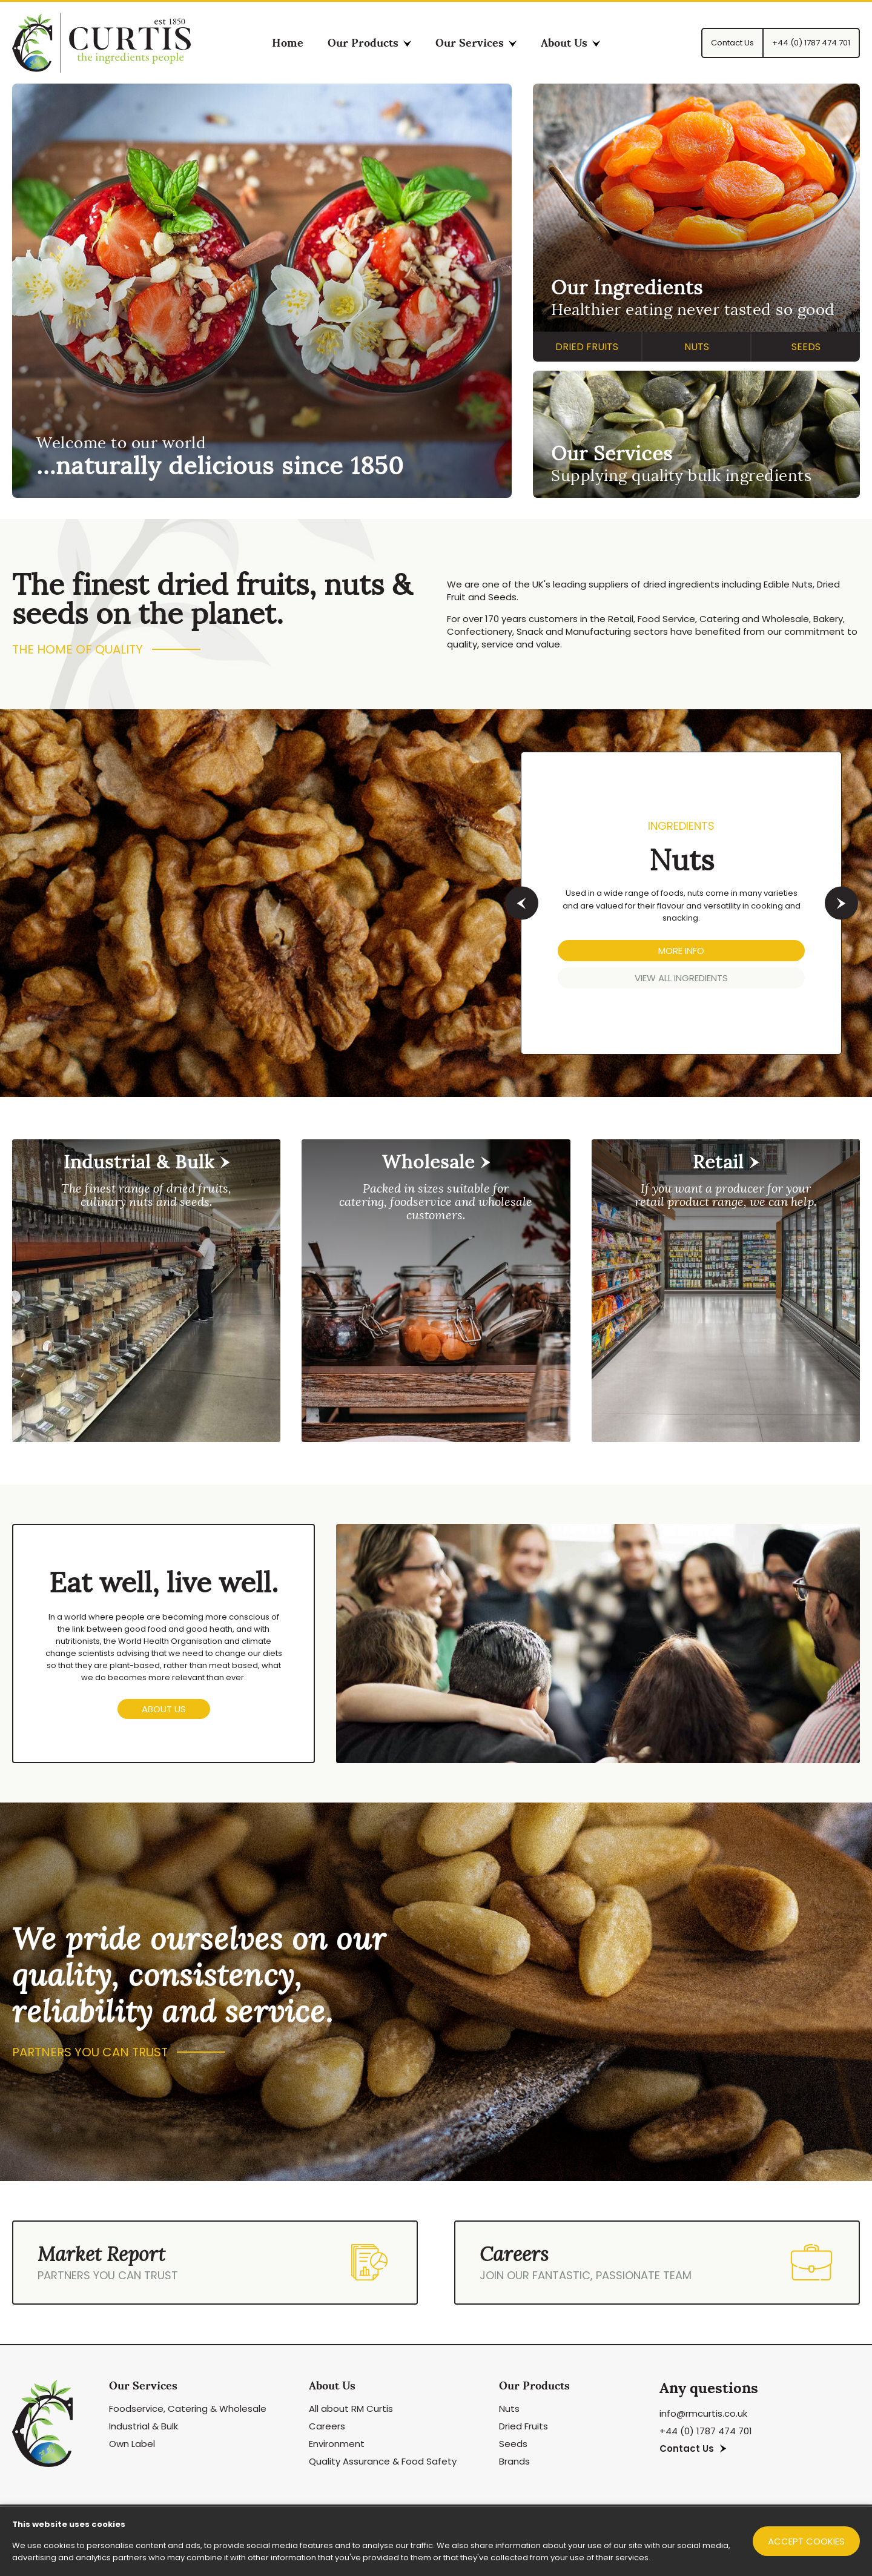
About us (164, 1709)
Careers (327, 2426)
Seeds (806, 347)
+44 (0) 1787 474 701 (705, 2431)
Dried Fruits (586, 347)
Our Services (476, 43)
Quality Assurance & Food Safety (383, 2461)
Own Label (132, 2443)
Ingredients (681, 825)
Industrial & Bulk (143, 2426)
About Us (570, 43)
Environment (337, 2443)
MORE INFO (681, 950)
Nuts (696, 347)
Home (287, 43)
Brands (514, 2461)
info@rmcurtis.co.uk (703, 2413)
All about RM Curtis (351, 2408)
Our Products (369, 43)
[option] (436, 903)
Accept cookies (806, 2541)
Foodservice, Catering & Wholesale (187, 2408)
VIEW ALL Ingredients (681, 978)
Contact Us (692, 2448)
